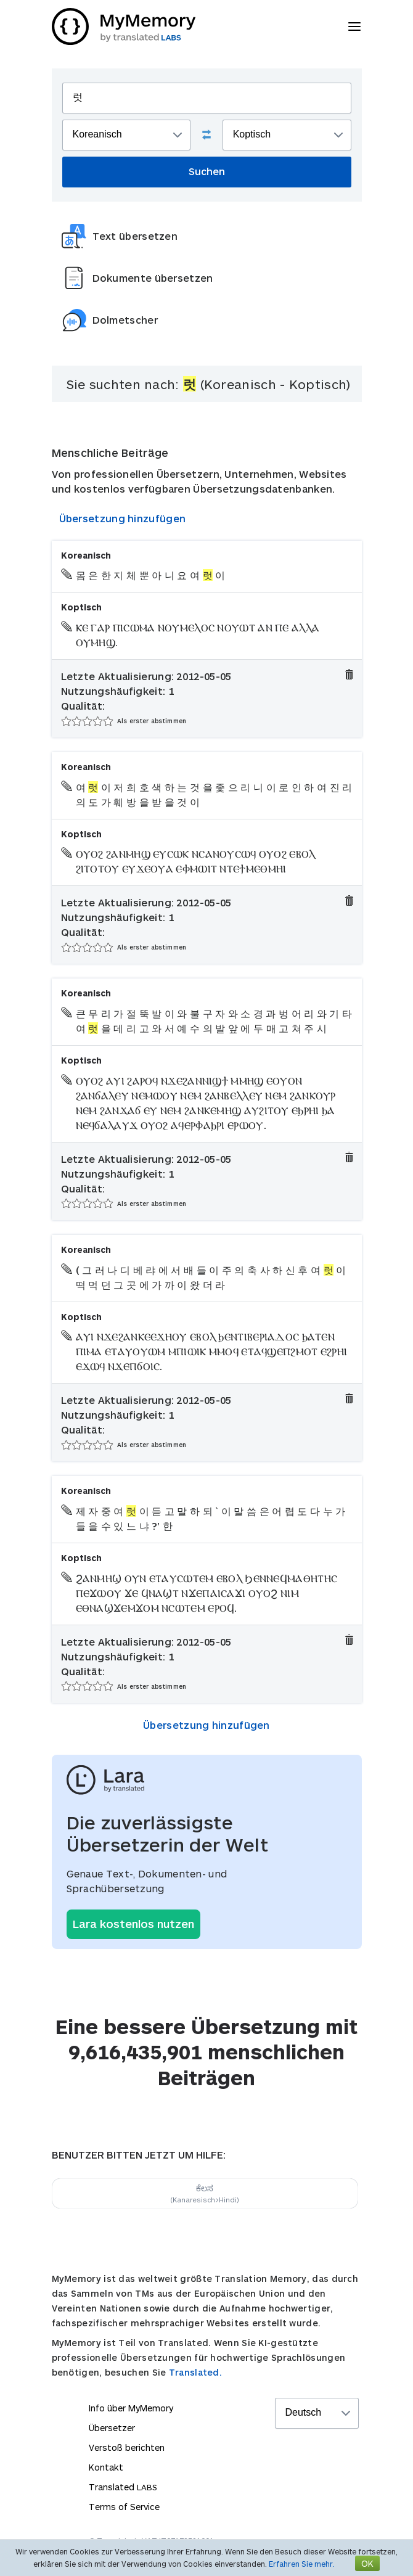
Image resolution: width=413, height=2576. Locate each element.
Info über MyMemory (131, 2408)
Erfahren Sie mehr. (302, 2563)
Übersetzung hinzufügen (122, 518)
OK (367, 2563)
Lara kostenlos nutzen (133, 1923)
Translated (123, 2487)
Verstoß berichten (127, 2447)
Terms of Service (124, 2506)
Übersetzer (112, 2427)
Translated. (195, 2372)
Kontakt (106, 2467)
